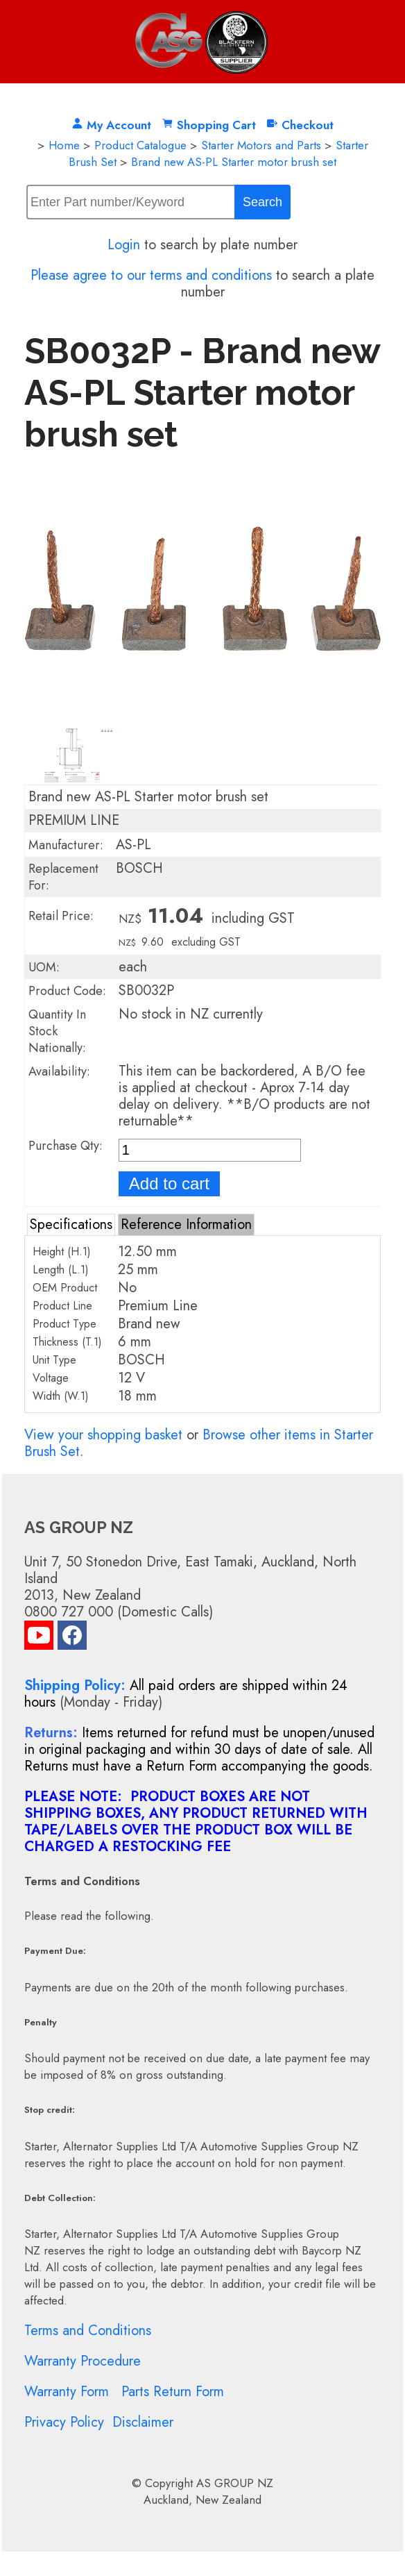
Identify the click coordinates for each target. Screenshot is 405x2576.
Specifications (71, 1224)
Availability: (59, 1071)
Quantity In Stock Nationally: (57, 1031)
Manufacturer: (65, 845)
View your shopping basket (103, 1435)
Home (64, 145)
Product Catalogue (140, 145)
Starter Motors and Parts (261, 145)
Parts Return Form (172, 2392)
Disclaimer (142, 2422)
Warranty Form (66, 2392)
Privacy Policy (64, 2422)
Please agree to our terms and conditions (151, 275)
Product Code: (67, 991)
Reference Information (186, 1224)
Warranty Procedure (82, 2361)
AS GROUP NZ (234, 2483)
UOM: (44, 967)
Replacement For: (63, 877)
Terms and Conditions (87, 2330)
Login (123, 245)
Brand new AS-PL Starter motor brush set (233, 161)
